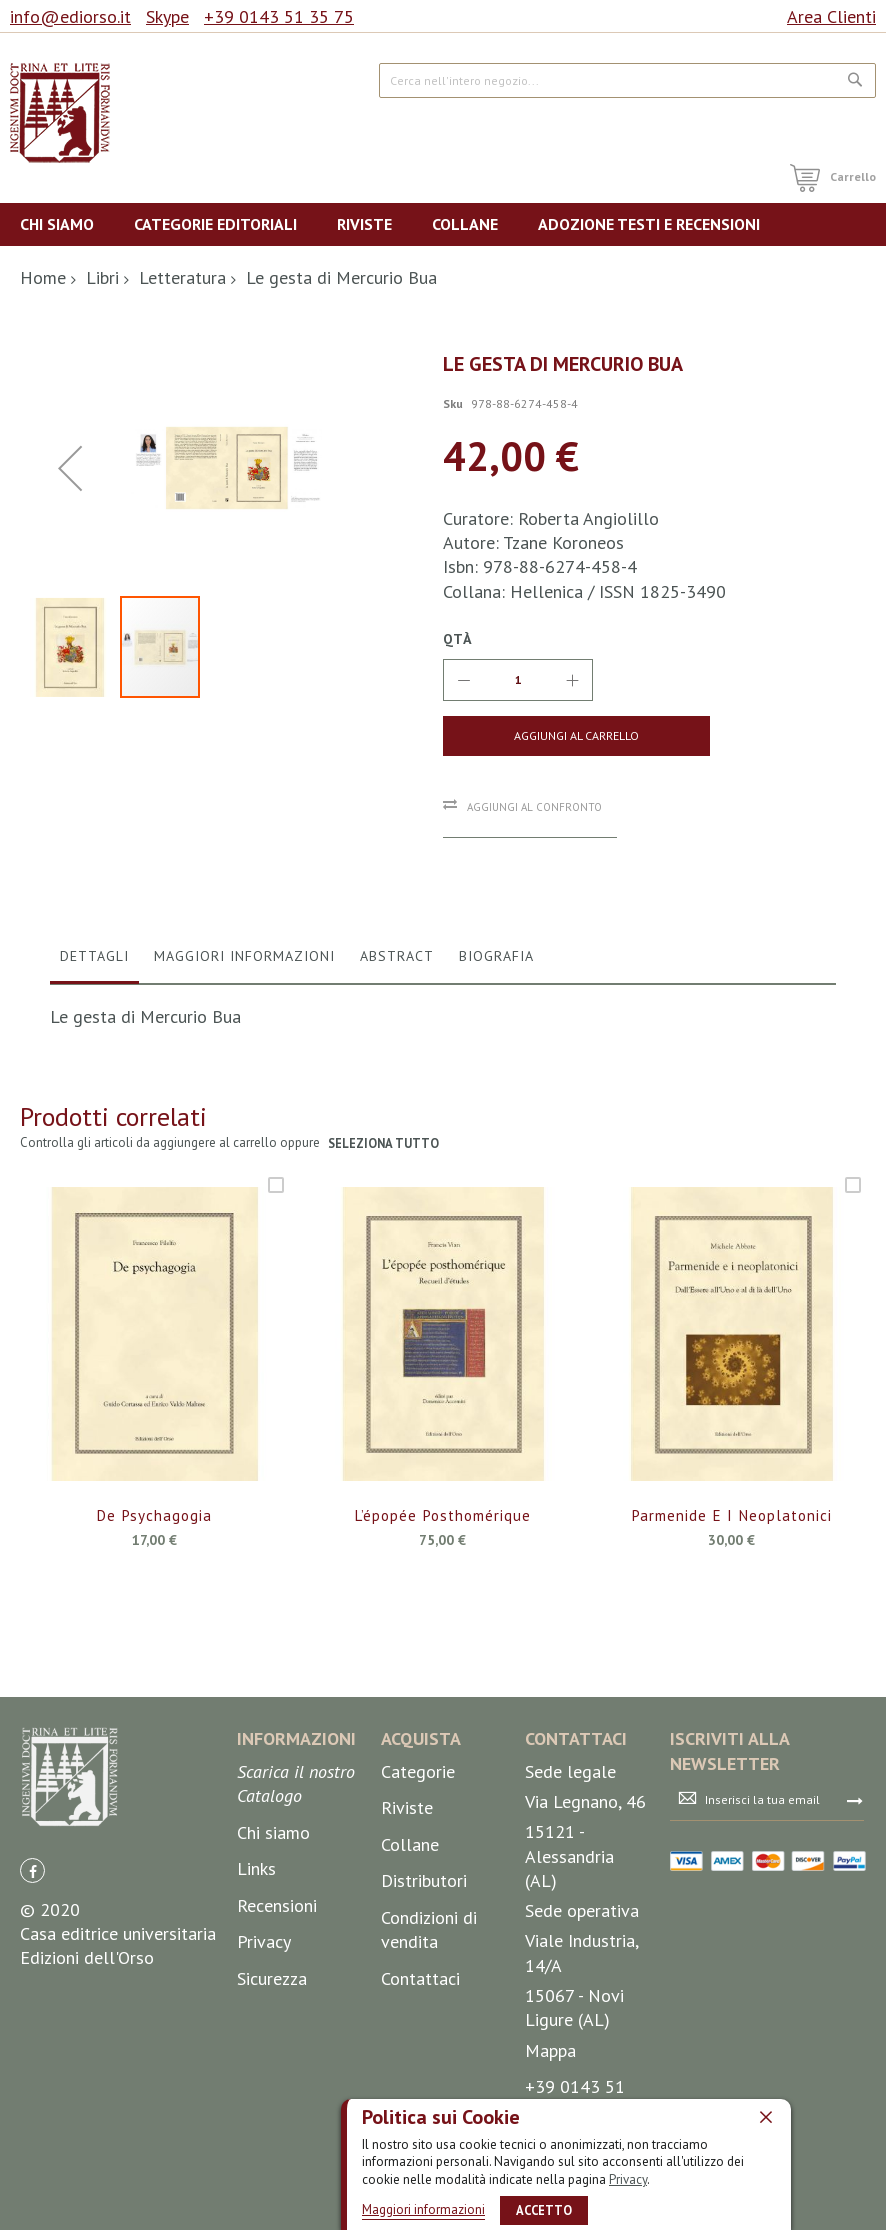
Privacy (628, 2179)
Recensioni (277, 2026)
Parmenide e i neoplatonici (732, 1645)
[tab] (94, 1089)
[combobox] (627, 80)
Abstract (397, 1084)
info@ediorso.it (70, 16)
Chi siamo (273, 1953)
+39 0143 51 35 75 (279, 16)
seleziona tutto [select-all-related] (384, 1272)
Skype (167, 16)
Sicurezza (272, 2100)
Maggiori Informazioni (244, 1084)
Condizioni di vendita (429, 2051)
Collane (410, 1965)
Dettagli (94, 1084)
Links (256, 1990)
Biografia (496, 1084)
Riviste (407, 1929)
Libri (102, 277)
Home (43, 277)
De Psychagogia (154, 1645)
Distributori (424, 2002)
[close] (766, 2117)
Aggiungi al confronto (534, 807)
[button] (70, 592)
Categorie (418, 1892)
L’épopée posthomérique (442, 1645)
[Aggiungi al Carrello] (534, 736)
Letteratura (182, 277)
